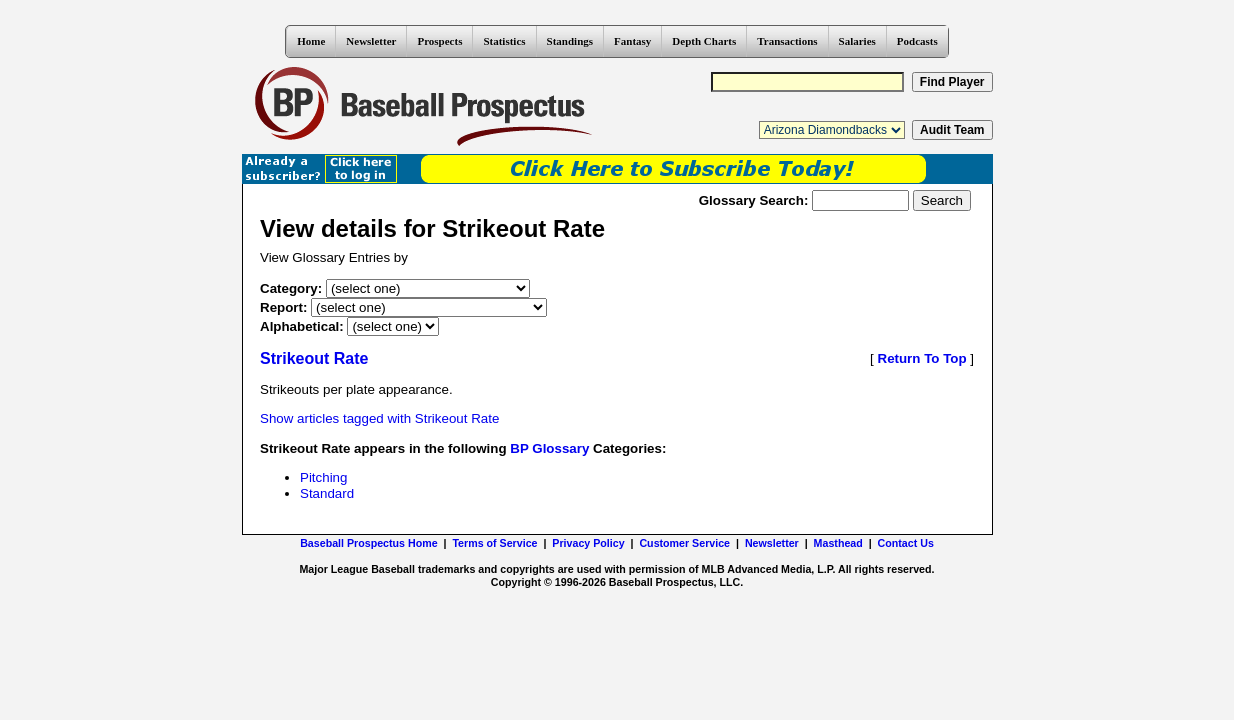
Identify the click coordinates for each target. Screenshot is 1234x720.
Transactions (787, 41)
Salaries (857, 41)
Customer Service (684, 543)
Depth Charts (704, 41)
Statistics (504, 41)
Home (311, 41)
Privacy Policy (588, 543)
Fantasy (632, 41)
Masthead (838, 543)
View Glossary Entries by (334, 257)
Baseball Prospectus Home (368, 543)
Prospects (439, 41)
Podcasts (917, 41)
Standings (570, 41)
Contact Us (906, 543)
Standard (327, 493)
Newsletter (371, 41)
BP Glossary (549, 448)
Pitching (323, 477)
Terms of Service (494, 543)
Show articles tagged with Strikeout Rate (379, 418)
